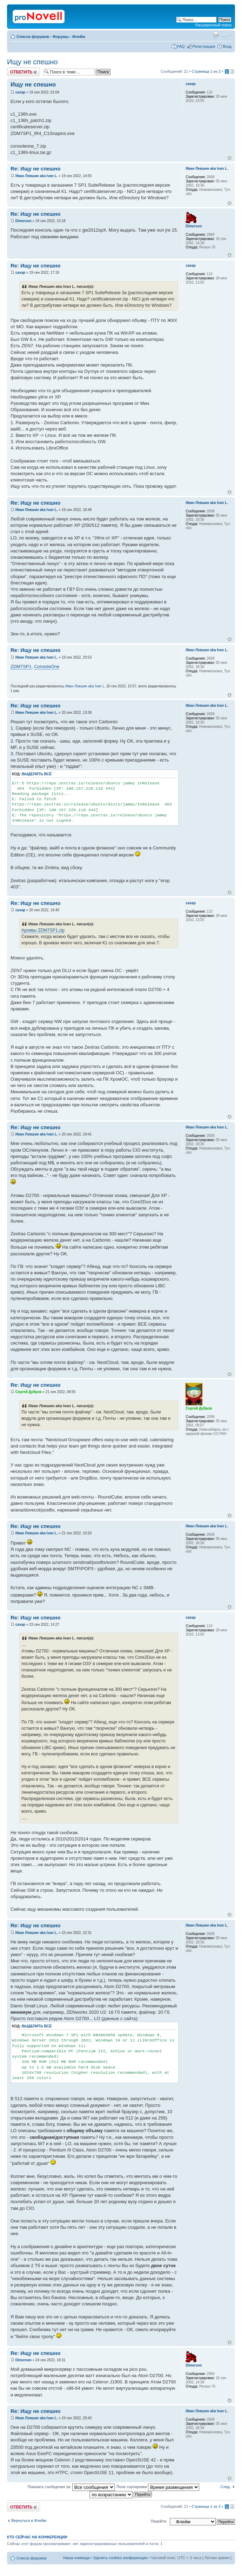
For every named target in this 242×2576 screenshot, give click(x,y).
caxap (20, 92)
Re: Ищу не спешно (35, 168)
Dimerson (23, 221)
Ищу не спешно (32, 62)
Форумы (61, 36)
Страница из (206, 71)
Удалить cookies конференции (120, 2558)
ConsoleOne (46, 666)
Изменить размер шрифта (226, 35)
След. (225, 2487)
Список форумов (32, 36)
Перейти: (159, 2521)
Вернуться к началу (229, 158)
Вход (227, 46)
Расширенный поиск (213, 25)
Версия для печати (216, 35)
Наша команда (76, 2558)
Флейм (78, 36)
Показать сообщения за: (71, 2487)
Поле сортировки (157, 2487)
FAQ (181, 46)
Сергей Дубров (28, 1392)
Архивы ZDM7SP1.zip (43, 930)
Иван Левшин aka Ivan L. (36, 176)
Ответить (23, 71)
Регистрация (204, 46)
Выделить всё (37, 774)
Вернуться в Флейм (28, 2520)
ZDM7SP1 (21, 666)
